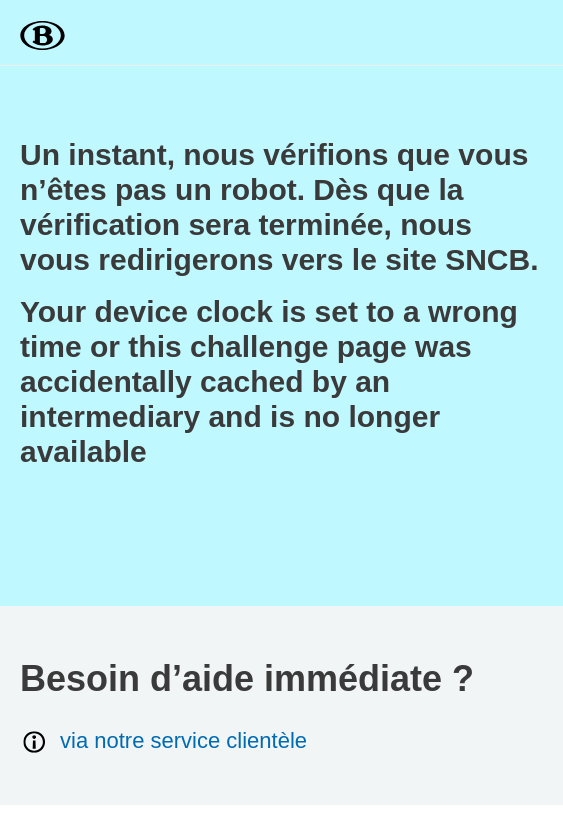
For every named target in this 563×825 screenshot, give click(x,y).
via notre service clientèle (163, 741)
